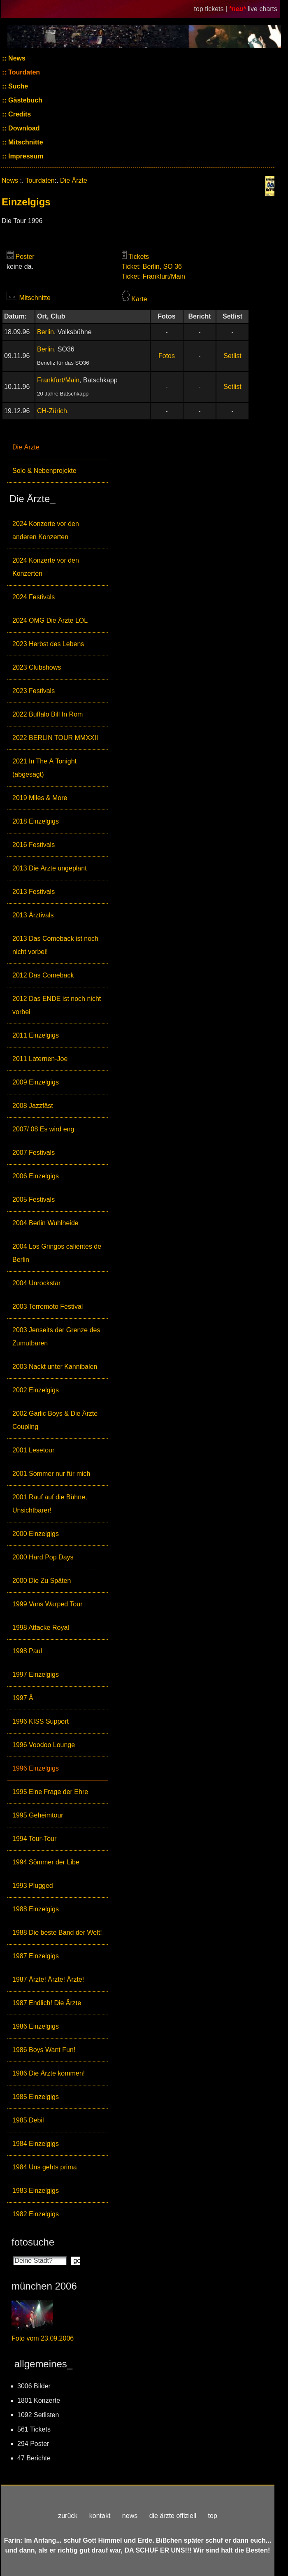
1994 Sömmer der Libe (45, 1862)
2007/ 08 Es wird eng (43, 1129)
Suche (17, 86)
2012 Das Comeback (43, 975)
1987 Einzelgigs (35, 1955)
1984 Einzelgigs (35, 2143)
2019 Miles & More (39, 797)
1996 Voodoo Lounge (43, 1744)
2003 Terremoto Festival (47, 1306)
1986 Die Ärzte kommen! (48, 2073)
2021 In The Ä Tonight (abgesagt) (44, 768)
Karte (139, 299)
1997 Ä (22, 1697)
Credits (19, 114)
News (16, 58)
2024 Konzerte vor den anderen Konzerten (45, 530)
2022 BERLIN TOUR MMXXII (55, 737)
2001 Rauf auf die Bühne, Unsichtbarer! (49, 1504)
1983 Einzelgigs (35, 2190)
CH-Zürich (52, 410)
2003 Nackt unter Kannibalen (54, 1366)
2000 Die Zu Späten (41, 1580)
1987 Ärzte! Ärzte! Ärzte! (48, 1979)
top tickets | (211, 8)
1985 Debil (28, 2120)
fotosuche (33, 2242)
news (129, 2515)
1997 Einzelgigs (35, 1674)
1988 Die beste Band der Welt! (57, 1932)
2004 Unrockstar (36, 1283)
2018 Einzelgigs (35, 821)
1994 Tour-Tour (34, 1838)
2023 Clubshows (36, 667)
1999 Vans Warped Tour (47, 1604)
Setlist (232, 355)
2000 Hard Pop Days (43, 1557)
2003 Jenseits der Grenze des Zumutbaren (56, 1336)
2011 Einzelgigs (35, 1035)
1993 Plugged (32, 1885)
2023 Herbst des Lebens (48, 643)
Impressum (25, 156)
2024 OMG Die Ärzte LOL (50, 620)
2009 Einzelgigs (35, 1082)
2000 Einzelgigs (35, 1533)
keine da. (20, 266)
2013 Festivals (33, 891)
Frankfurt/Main (58, 380)
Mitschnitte (25, 142)
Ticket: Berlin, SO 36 (152, 266)
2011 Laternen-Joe (39, 1058)
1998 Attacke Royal (40, 1627)
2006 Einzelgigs (35, 1176)
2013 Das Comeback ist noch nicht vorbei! (55, 945)
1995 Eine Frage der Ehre (50, 1791)
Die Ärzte (25, 447)
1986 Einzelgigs (35, 2026)
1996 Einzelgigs (35, 1768)
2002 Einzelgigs (35, 1390)
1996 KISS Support (40, 1721)
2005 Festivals (33, 1199)
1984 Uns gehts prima (44, 2167)
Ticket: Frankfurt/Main (153, 276)
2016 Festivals (33, 844)
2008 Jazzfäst (32, 1105)
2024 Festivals (33, 596)
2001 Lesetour (33, 1450)
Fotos (166, 355)
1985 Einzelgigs (35, 2096)
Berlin (45, 331)
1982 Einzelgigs (35, 2214)
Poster (24, 256)
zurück (67, 2515)
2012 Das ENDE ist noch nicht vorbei (56, 1005)
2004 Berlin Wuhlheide (45, 1222)
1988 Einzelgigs (35, 1909)
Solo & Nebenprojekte (44, 470)
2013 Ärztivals (33, 915)
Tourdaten (23, 72)
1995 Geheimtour (37, 1815)
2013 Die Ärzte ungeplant (49, 868)
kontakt (100, 2515)
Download (23, 128)
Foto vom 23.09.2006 (43, 2338)
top (212, 2515)
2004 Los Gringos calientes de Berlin (56, 1253)
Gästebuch (24, 100)
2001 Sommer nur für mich (51, 1473)
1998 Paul (27, 1651)
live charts (262, 8)
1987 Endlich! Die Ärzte (46, 2002)
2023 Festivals (33, 690)
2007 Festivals (33, 1152)
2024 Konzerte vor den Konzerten (45, 567)
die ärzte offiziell (172, 2515)
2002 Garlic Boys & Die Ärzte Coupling (55, 1420)
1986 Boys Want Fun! (43, 2049)
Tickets (138, 256)
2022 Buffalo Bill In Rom (47, 714)
